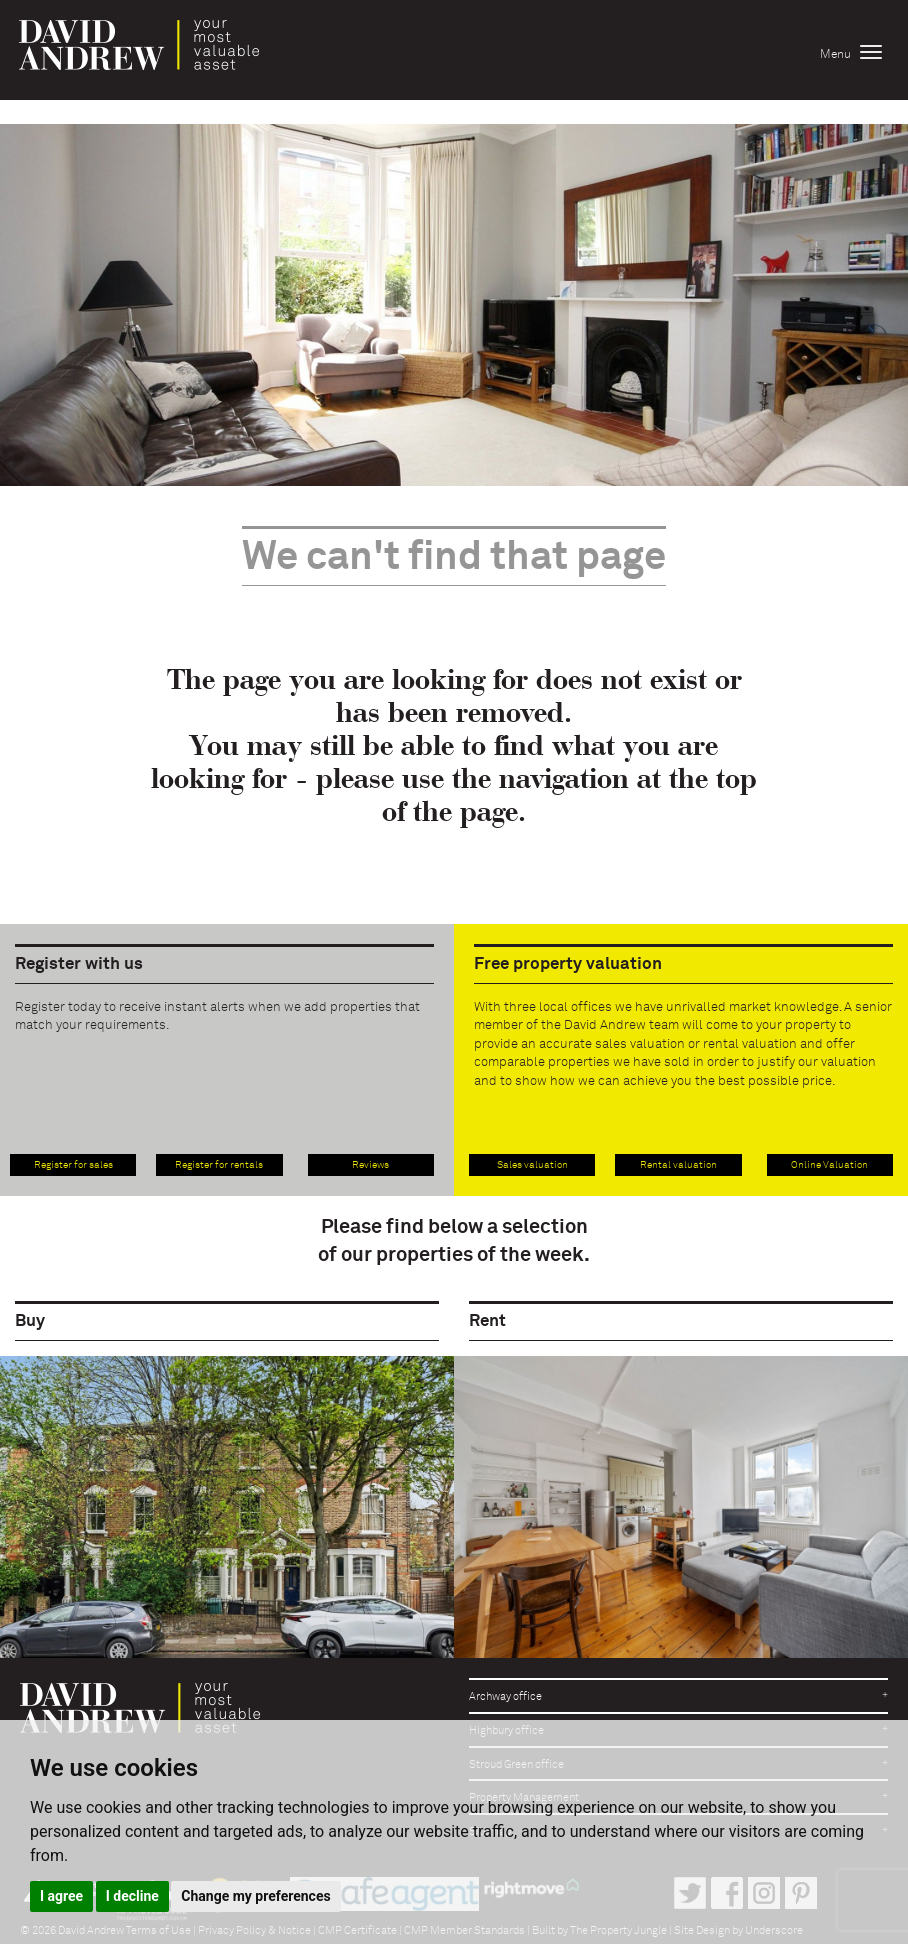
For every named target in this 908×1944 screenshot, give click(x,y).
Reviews (370, 1165)
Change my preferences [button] (255, 1896)
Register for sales (73, 1165)
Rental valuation (678, 1165)
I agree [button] (61, 1896)
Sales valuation (532, 1165)
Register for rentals (219, 1165)
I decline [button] (132, 1896)
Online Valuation (829, 1165)
